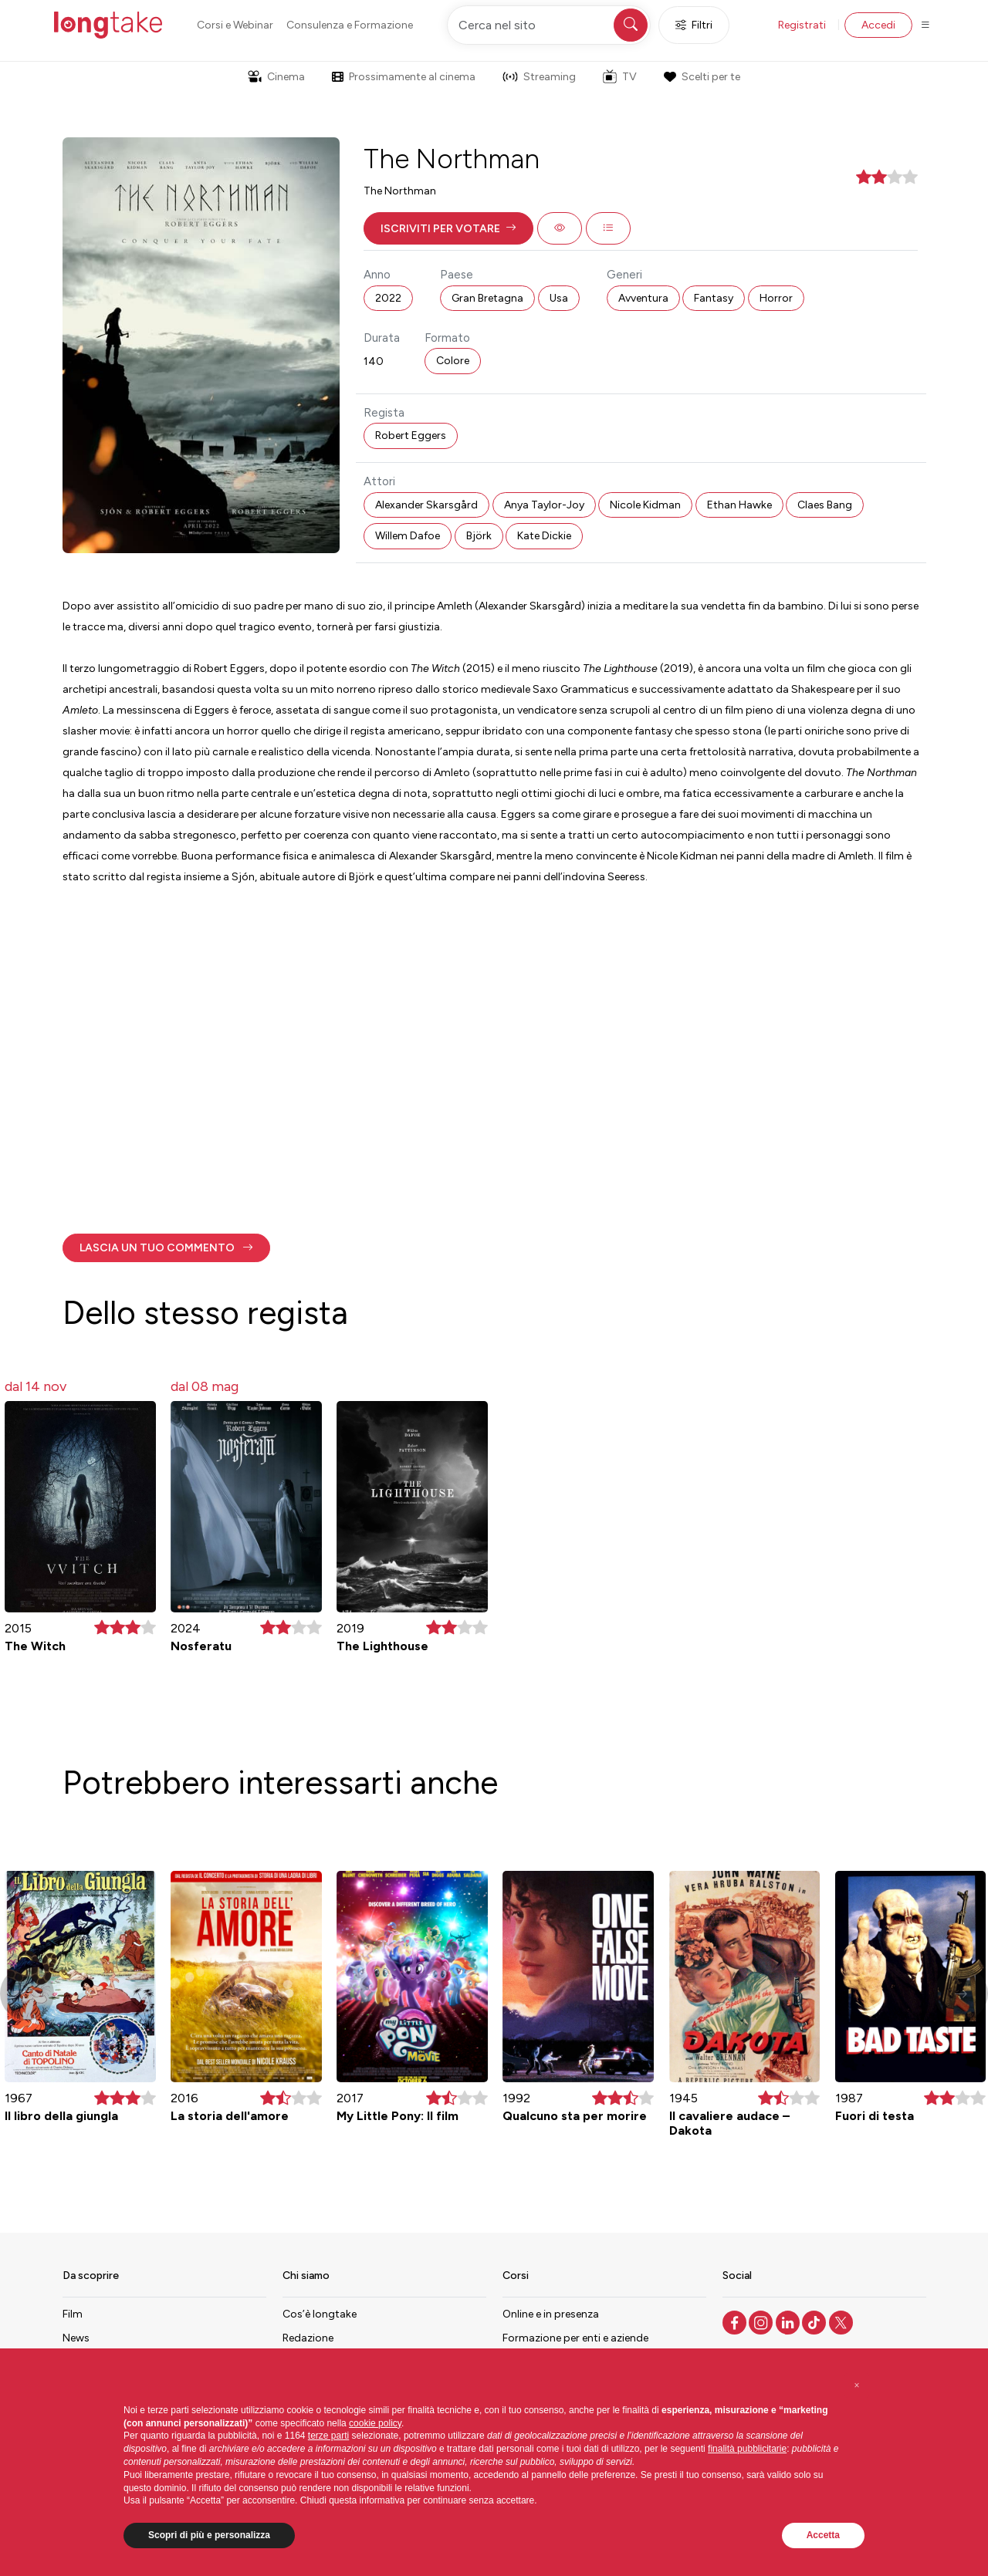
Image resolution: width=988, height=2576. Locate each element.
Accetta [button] (823, 2535)
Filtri (693, 25)
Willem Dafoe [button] (407, 535)
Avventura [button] (643, 298)
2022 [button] (388, 298)
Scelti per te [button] (701, 76)
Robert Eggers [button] (410, 435)
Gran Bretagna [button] (487, 298)
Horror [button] (776, 298)
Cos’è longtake (320, 2314)
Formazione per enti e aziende (575, 2338)
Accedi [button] (878, 25)
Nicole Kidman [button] (645, 504)
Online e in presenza (550, 2314)
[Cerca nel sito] (549, 25)
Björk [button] (479, 535)
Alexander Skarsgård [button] (426, 504)
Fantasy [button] (713, 298)
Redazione (308, 2338)
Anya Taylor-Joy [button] (544, 504)
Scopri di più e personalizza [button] (209, 2535)
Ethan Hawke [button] (739, 504)
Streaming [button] (539, 76)
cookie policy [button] (375, 2423)
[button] (448, 228)
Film (73, 2314)
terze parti (328, 2435)
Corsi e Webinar (235, 25)
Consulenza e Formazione (349, 25)
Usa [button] (559, 298)
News (76, 2338)
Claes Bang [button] (824, 504)
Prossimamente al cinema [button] (403, 76)
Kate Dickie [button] (544, 535)
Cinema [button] (276, 76)
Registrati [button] (802, 25)
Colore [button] (452, 360)
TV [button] (620, 76)
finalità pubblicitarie (747, 2448)
